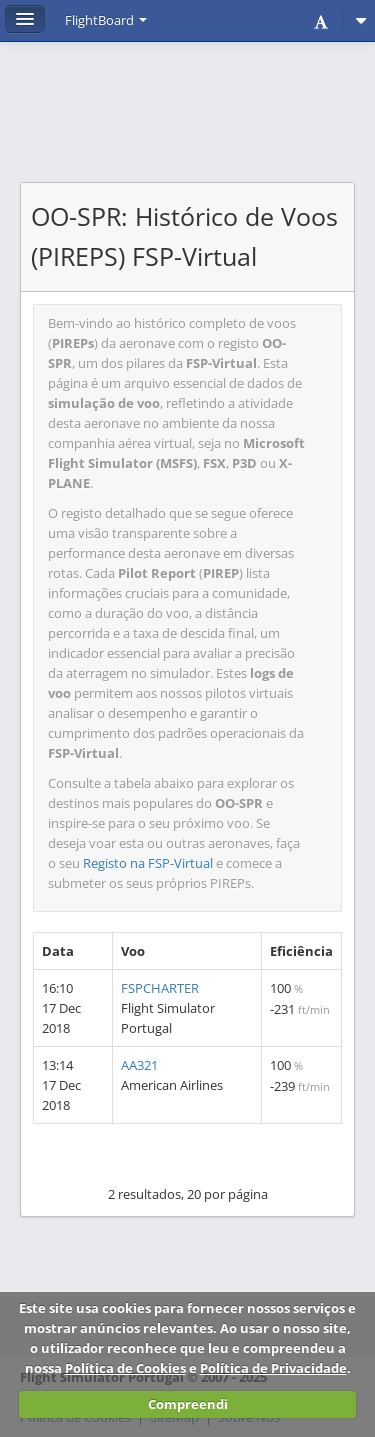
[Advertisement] (187, 122)
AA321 (139, 1065)
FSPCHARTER (160, 988)
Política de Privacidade (273, 1368)
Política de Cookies (125, 1368)
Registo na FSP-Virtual (148, 863)
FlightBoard (106, 20)
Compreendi (188, 1404)
